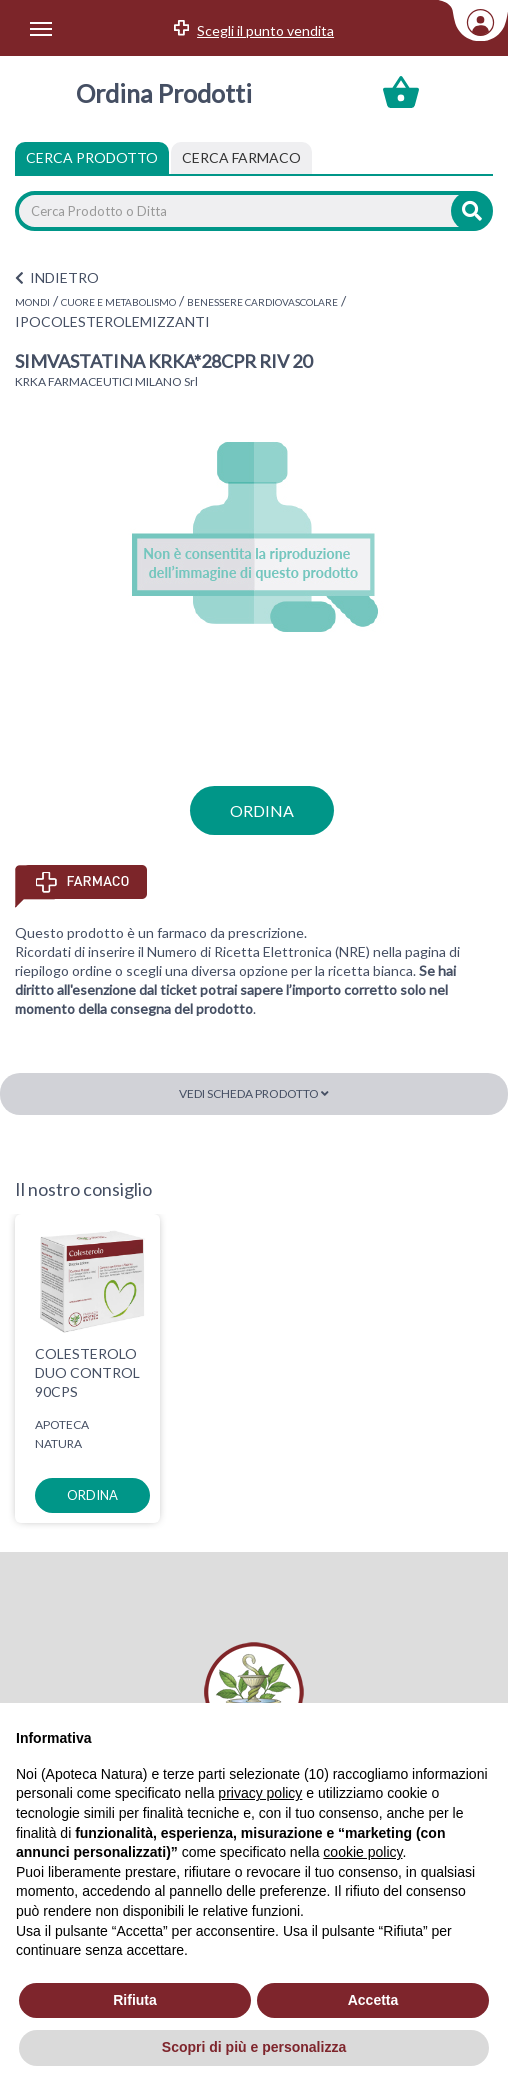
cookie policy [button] (362, 1852)
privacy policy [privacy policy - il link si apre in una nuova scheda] (260, 1793)
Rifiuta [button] (135, 2000)
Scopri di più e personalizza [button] (254, 2047)
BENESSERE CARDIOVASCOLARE (262, 302)
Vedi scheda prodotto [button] (254, 1093)
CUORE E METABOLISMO (118, 302)
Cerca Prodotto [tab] (92, 157)
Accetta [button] (373, 2000)
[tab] (241, 158)
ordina (262, 810)
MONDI (32, 302)
